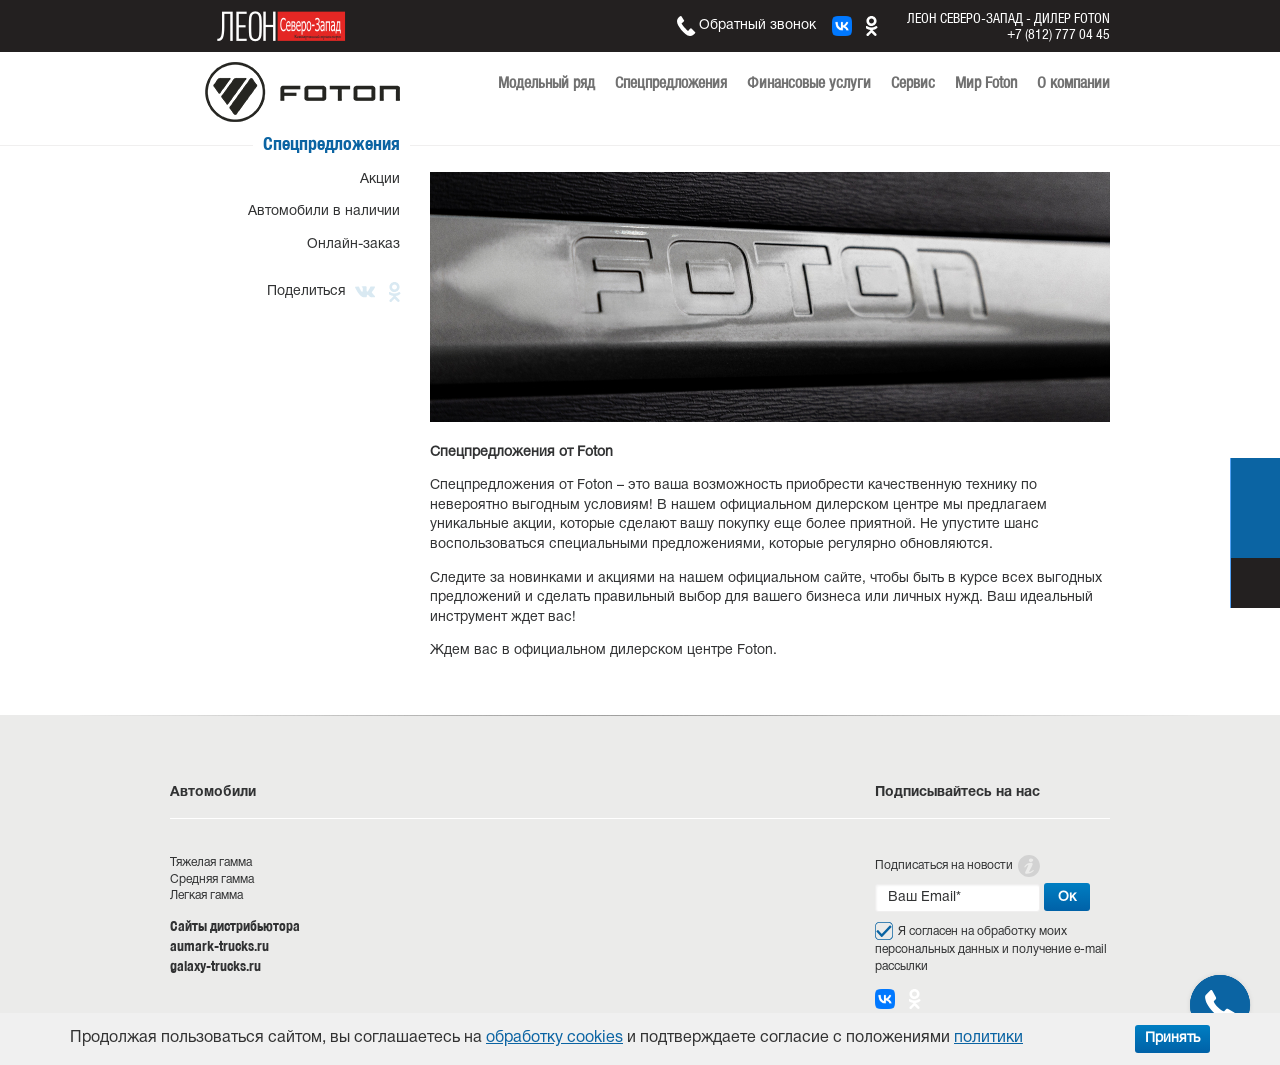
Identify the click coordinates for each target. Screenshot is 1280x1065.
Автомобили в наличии (324, 211)
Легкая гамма (206, 895)
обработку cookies (554, 1038)
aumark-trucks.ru (219, 946)
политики (988, 1038)
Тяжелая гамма (211, 862)
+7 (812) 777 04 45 (1058, 34)
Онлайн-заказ (353, 244)
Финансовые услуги (809, 82)
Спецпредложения (671, 82)
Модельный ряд (546, 82)
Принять (1172, 1038)
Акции (380, 179)
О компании (1073, 82)
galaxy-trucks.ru (215, 966)
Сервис (913, 82)
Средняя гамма (212, 879)
